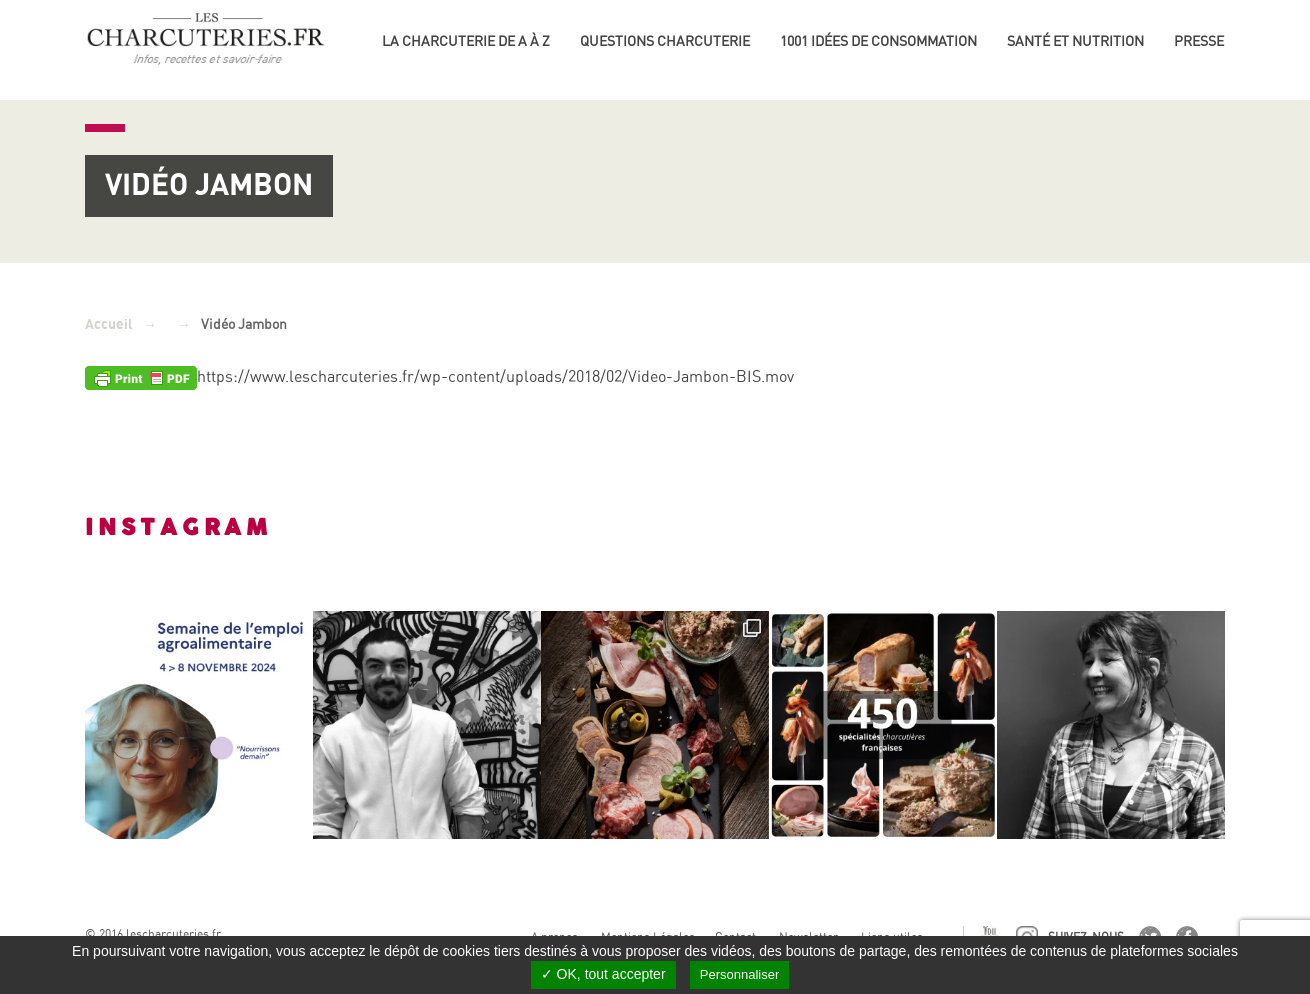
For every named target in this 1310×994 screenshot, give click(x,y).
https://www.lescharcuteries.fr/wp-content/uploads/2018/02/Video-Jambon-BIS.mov (495, 376)
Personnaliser (740, 974)
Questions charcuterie (665, 41)
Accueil (109, 324)
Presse (1199, 41)
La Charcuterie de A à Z (466, 41)
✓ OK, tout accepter (603, 974)
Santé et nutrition (1075, 41)
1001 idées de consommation (878, 41)
